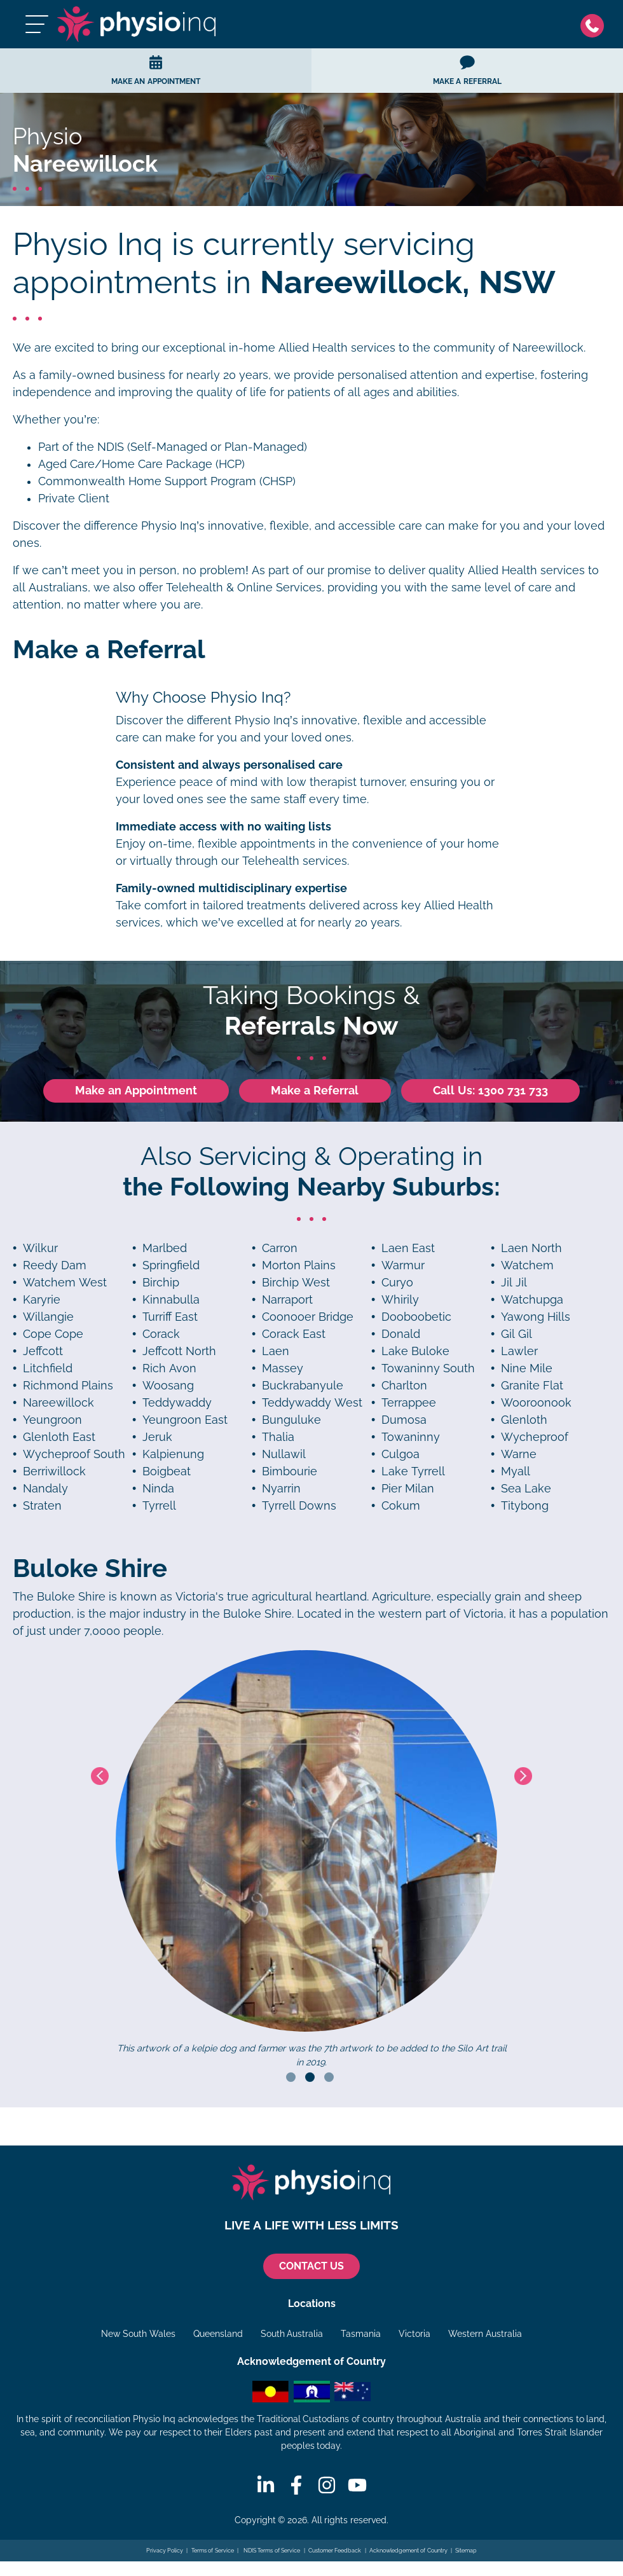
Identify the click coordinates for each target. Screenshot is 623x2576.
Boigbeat (166, 1471)
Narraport (287, 1299)
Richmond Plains (68, 1385)
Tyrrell (159, 1505)
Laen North (531, 1248)
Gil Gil (516, 1334)
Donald (400, 1334)
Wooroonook (536, 1402)
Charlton (404, 1385)
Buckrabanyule (302, 1385)
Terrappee (408, 1402)
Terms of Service (212, 2550)
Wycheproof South (74, 1454)
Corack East (293, 1334)
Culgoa (400, 1454)
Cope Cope (53, 1334)
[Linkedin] (265, 2485)
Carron (280, 1248)
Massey (282, 1368)
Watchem (527, 1265)
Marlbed (164, 1248)
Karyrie (41, 1299)
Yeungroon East (185, 1420)
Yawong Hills (535, 1317)
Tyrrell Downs (299, 1505)
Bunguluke (291, 1420)
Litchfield (47, 1368)
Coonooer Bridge (307, 1317)
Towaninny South (428, 1368)
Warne (519, 1454)
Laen (275, 1351)
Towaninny (410, 1437)
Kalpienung (173, 1454)
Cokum (400, 1505)
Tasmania (361, 2334)
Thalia (278, 1437)
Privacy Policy (165, 2550)
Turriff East (170, 1317)
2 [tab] (310, 2077)
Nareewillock (58, 1402)
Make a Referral (315, 1090)
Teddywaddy (177, 1402)
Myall (515, 1471)
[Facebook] (296, 2485)
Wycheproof (534, 1437)
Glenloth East (59, 1437)
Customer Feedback (335, 2550)
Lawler (519, 1351)
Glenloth (524, 1420)
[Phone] (595, 24)
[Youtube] (357, 2485)
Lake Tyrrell (413, 1471)
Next (523, 1776)
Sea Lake (526, 1488)
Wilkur (40, 1248)
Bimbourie (289, 1471)
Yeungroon (52, 1420)
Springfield (171, 1265)
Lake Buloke (415, 1351)
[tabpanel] (312, 1859)
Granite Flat (532, 1385)
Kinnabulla (171, 1299)
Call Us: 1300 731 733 (490, 1090)
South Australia (292, 2334)
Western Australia (485, 2334)
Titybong (525, 1505)
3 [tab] (329, 2077)
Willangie (48, 1317)
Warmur (403, 1265)
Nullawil (284, 1454)
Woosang (168, 1385)
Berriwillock (54, 1471)
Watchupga (532, 1299)
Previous (99, 1776)
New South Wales (138, 2334)
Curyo (397, 1282)
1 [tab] (291, 2077)
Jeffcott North (179, 1351)
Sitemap (466, 2550)
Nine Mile (526, 1368)
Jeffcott (43, 1351)
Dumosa (404, 1420)
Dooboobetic (416, 1317)
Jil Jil (514, 1282)
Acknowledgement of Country (408, 2550)
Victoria (414, 2334)
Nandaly (45, 1488)
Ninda (158, 1488)
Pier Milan (407, 1488)
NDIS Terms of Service (271, 2550)
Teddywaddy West (312, 1402)
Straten (42, 1505)
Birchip (160, 1282)
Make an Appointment (136, 1090)
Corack (161, 1334)
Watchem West (65, 1282)
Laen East (408, 1248)
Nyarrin (281, 1488)
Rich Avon (169, 1368)
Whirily (400, 1299)
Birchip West (296, 1282)
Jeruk (157, 1437)
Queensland (218, 2334)
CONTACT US (311, 2266)
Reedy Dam (54, 1265)
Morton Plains (299, 1265)
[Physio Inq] (136, 24)
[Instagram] (326, 2485)
